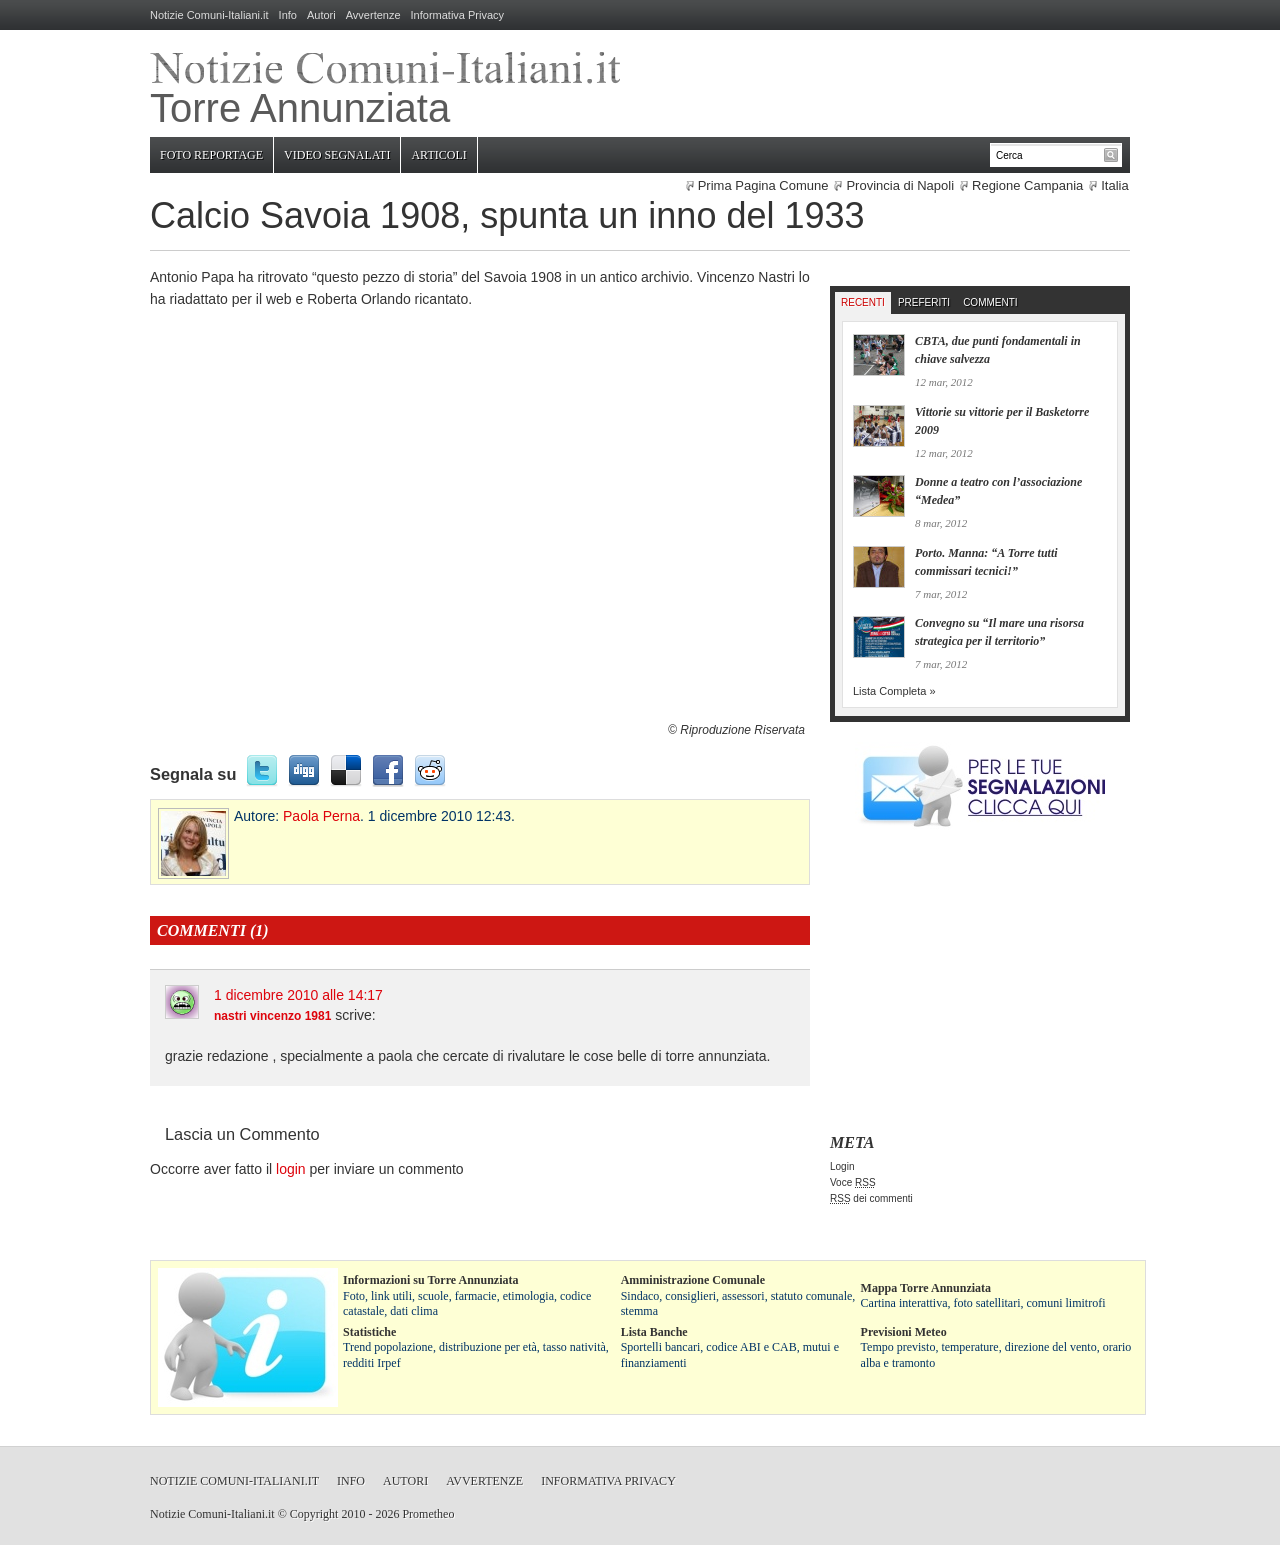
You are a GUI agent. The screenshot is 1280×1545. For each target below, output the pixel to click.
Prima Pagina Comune (763, 185)
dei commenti (871, 1198)
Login (842, 1166)
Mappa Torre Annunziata (926, 1288)
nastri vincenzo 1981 (272, 1016)
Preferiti (924, 302)
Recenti (863, 302)
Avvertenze (373, 15)
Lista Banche (654, 1332)
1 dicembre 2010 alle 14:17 (298, 995)
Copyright (314, 1514)
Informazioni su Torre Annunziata (430, 1280)
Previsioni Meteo (904, 1332)
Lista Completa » (894, 691)
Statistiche (369, 1332)
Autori (321, 15)
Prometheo (428, 1514)
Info (288, 15)
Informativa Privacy (458, 15)
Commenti (990, 302)
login (291, 1169)
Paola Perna (321, 816)
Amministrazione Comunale (693, 1280)
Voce (853, 1182)
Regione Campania (1027, 185)
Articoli (438, 155)
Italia (1114, 185)
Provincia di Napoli (900, 185)
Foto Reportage (211, 155)
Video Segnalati (337, 155)
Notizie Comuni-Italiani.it (209, 15)
